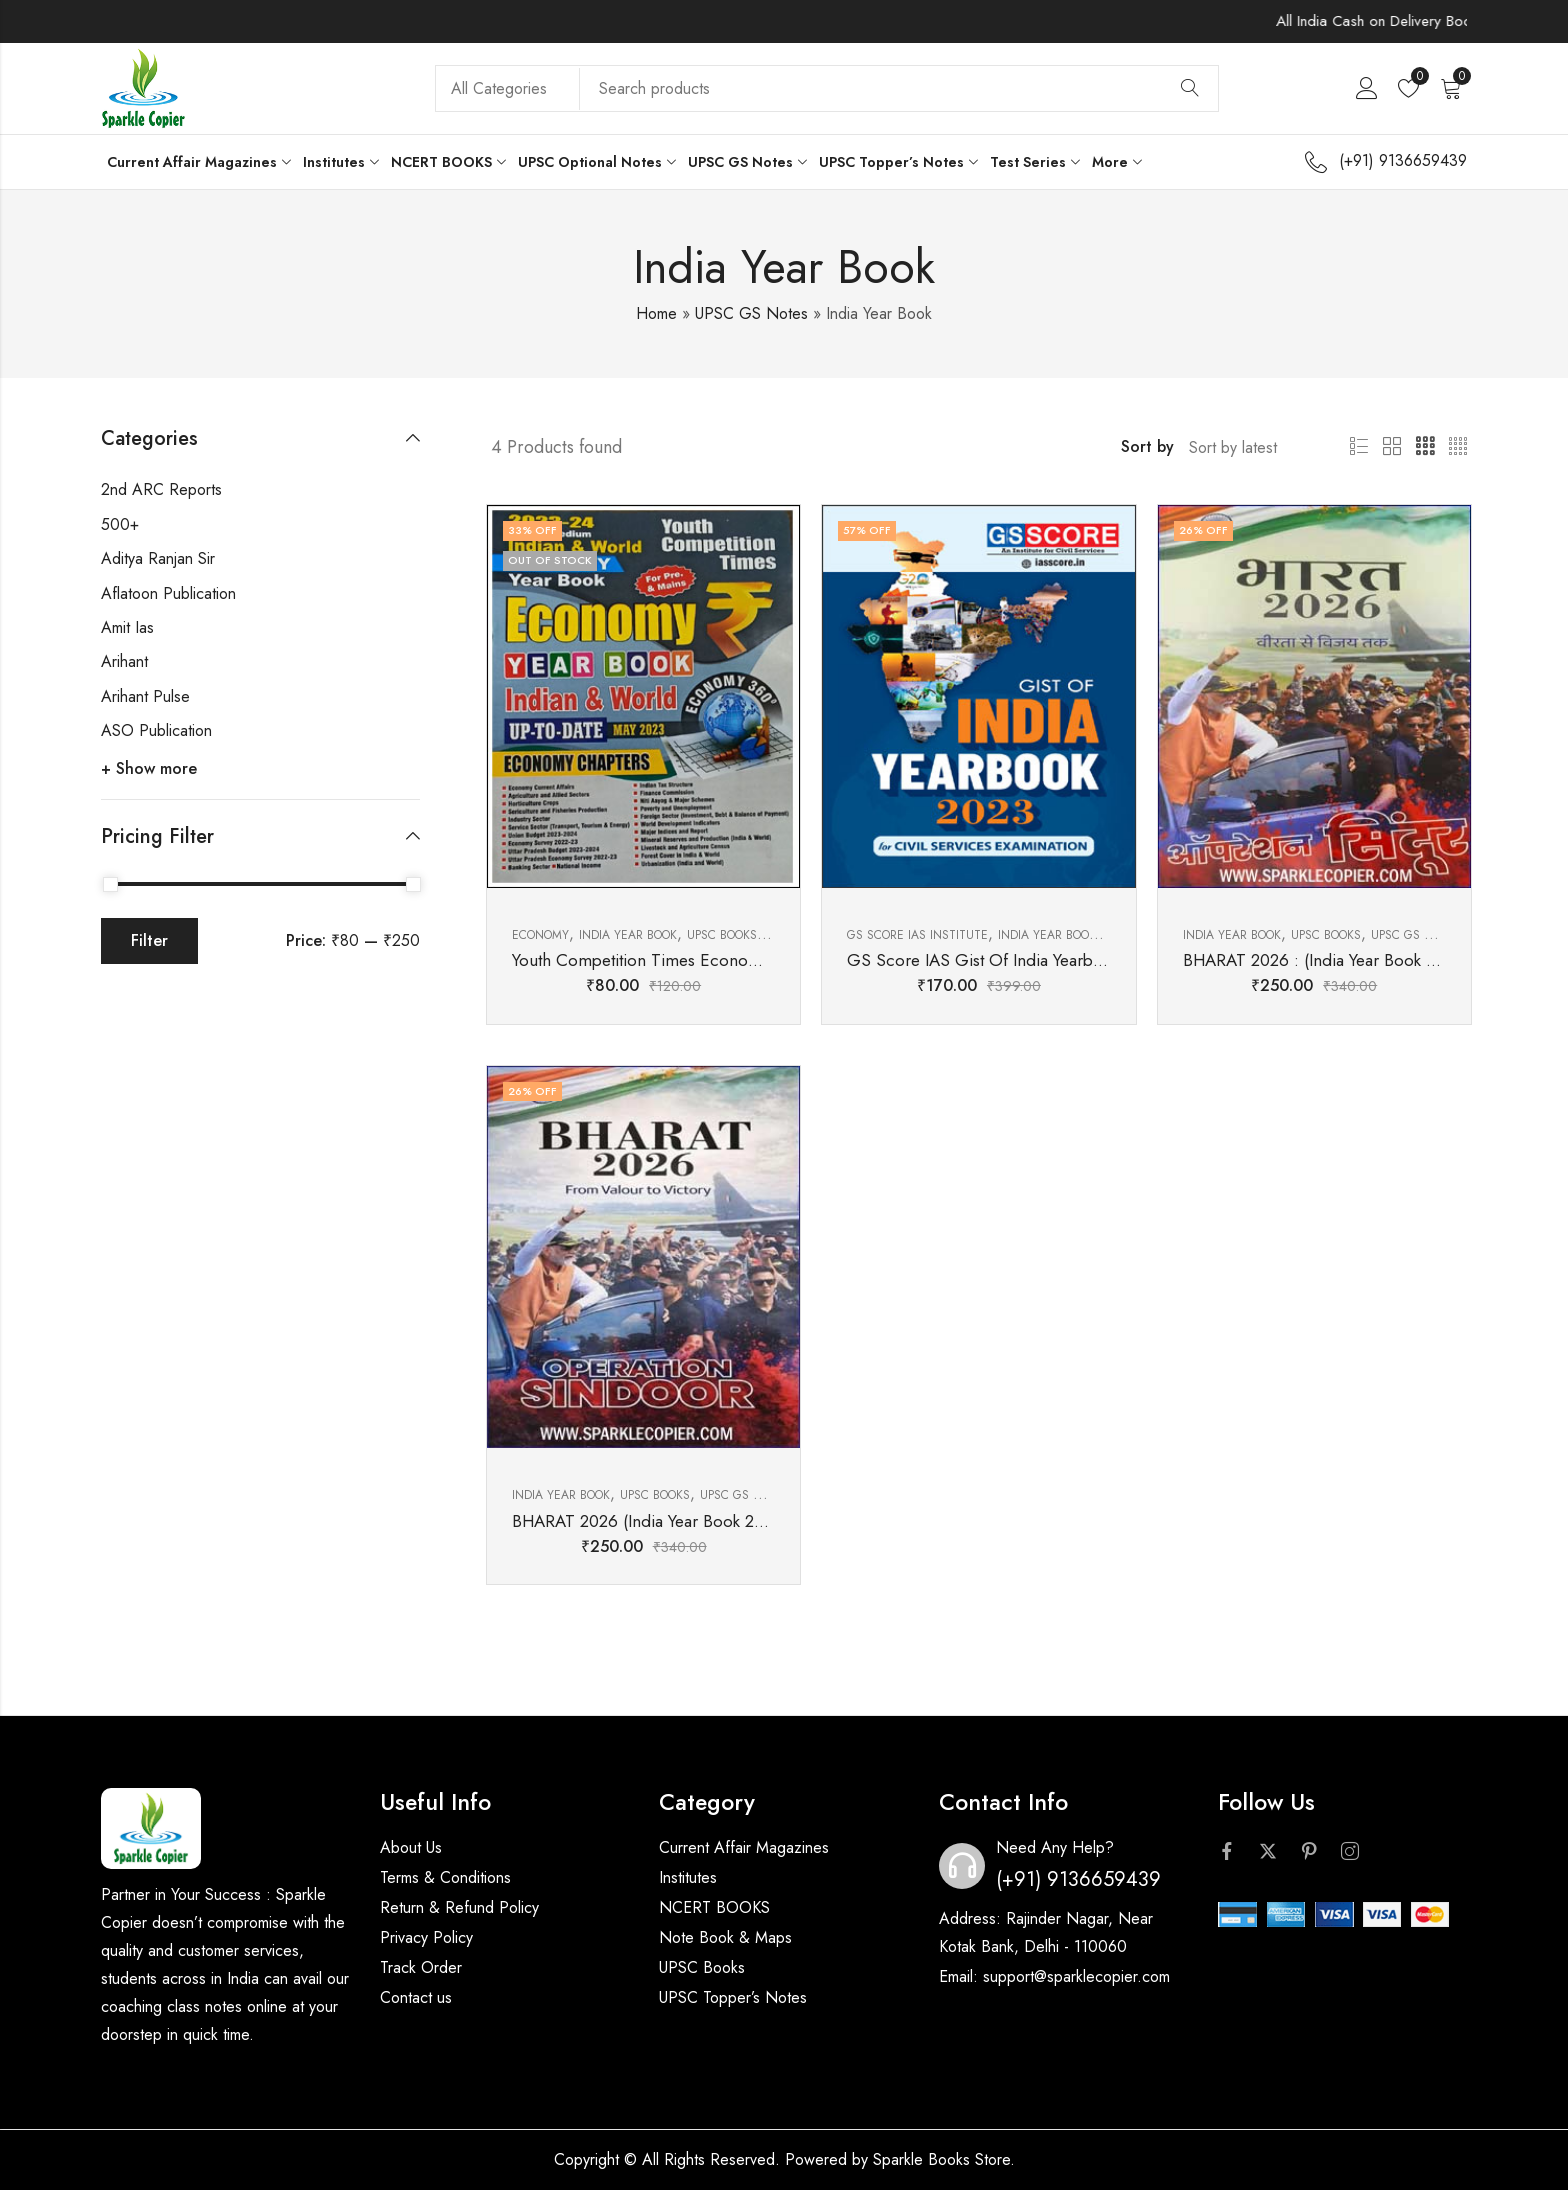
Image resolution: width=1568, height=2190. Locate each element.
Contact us (416, 1997)
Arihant (124, 661)
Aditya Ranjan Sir (158, 558)
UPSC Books (702, 1967)
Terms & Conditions (445, 1877)
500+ (120, 524)
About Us (411, 1847)
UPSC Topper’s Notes (733, 1997)
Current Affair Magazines (744, 1847)
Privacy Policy (426, 1937)
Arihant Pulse (145, 696)
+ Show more (149, 768)
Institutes (688, 1877)
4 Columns (1458, 447)
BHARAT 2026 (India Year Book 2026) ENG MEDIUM (706, 1521)
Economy (540, 935)
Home (656, 313)
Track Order (421, 1967)
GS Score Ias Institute (917, 935)
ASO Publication (156, 730)
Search (1190, 88)
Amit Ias (127, 627)
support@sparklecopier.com (1076, 1976)
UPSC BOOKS (722, 935)
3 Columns (1425, 447)
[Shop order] (1246, 447)
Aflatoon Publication (168, 593)
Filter (149, 940)
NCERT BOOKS (714, 1907)
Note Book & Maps (725, 1937)
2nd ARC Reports (161, 489)
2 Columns (1392, 447)
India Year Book (628, 935)
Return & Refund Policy (459, 1907)
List (1359, 447)
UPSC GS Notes (751, 313)
